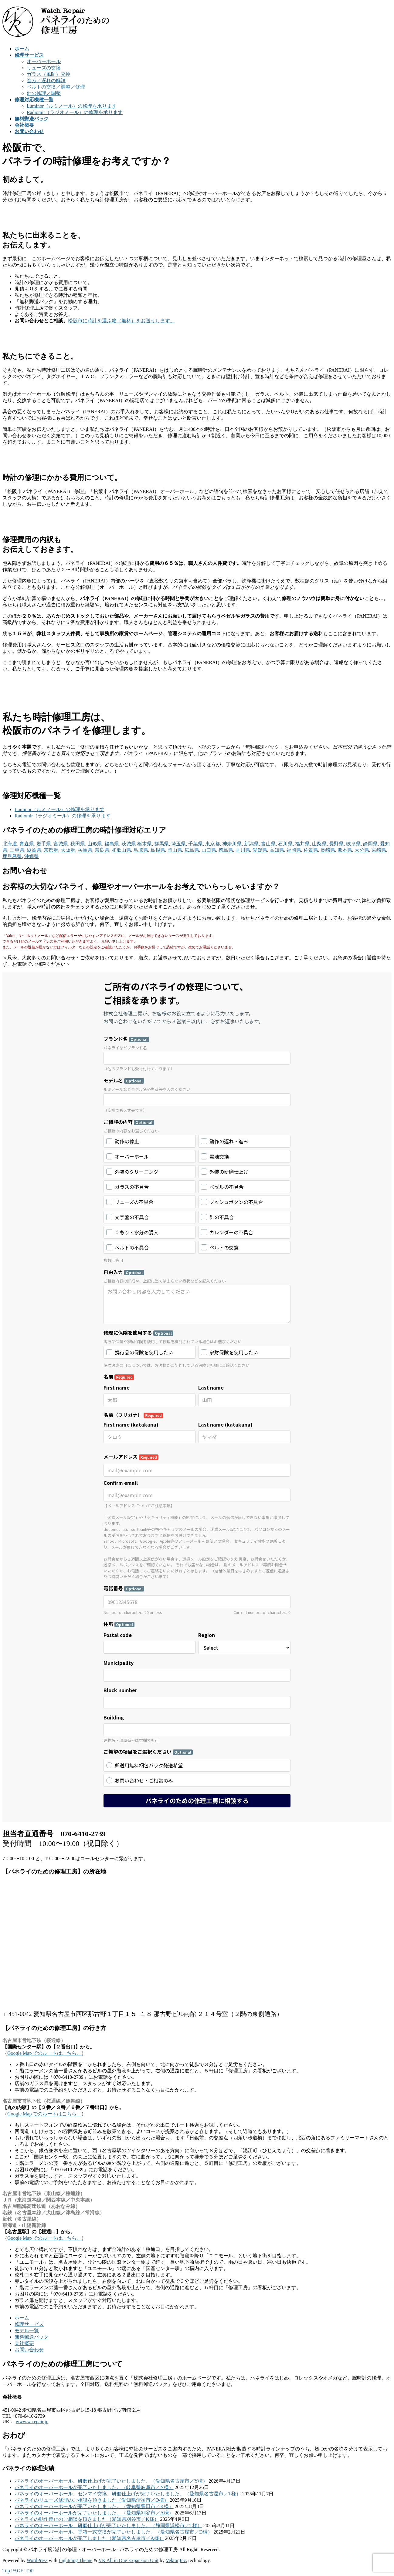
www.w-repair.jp (32, 2421)
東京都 (212, 843)
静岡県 (370, 843)
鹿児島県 (12, 856)
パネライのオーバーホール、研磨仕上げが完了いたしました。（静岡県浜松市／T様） (108, 2525)
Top (6, 2570)
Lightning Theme (75, 2560)
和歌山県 (121, 850)
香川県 (243, 850)
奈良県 (102, 850)
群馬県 (161, 843)
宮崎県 (379, 850)
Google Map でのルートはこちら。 (44, 2053)
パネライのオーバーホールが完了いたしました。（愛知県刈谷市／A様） (94, 2512)
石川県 (285, 843)
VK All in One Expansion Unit (129, 2560)
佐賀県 (311, 850)
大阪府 (68, 850)
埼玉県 (178, 843)
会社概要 (24, 2343)
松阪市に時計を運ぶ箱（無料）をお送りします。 (121, 320)
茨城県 (128, 843)
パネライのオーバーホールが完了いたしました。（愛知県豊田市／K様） (94, 2506)
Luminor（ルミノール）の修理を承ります (72, 106)
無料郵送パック (32, 2337)
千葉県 (195, 843)
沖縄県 (31, 856)
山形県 (94, 843)
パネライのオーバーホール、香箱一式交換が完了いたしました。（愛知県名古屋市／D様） (113, 2531)
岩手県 (43, 843)
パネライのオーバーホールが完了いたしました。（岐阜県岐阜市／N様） (94, 2487)
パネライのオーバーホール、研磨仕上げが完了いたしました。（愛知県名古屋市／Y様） (111, 2481)
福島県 (111, 843)
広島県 (192, 850)
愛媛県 (260, 850)
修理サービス (29, 2324)
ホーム (22, 2317)
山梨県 (319, 843)
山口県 (209, 850)
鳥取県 (141, 850)
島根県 (158, 850)
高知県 (277, 850)
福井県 (302, 843)
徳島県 (226, 850)
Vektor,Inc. (176, 2560)
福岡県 (294, 850)
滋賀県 (34, 850)
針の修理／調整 (44, 93)
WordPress (37, 2560)
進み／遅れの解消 (46, 80)
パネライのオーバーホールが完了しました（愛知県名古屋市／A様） (89, 2538)
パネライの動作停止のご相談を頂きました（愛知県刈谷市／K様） (87, 2519)
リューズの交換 (44, 67)
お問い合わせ (29, 2349)
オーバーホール (44, 61)
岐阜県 (353, 843)
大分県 (362, 850)
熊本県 (345, 850)
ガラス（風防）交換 (48, 74)
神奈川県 (232, 843)
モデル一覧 (27, 2330)
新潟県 (251, 843)
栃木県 (144, 843)
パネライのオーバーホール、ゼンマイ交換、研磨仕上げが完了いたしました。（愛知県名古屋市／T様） (128, 2493)
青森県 (26, 843)
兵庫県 (85, 850)
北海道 (9, 843)
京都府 (51, 850)
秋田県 (77, 843)
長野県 (336, 843)
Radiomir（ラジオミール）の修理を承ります (75, 112)
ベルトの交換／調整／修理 (56, 86)
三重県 (17, 850)
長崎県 (328, 850)
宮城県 (60, 843)
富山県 (268, 843)
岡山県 (175, 850)
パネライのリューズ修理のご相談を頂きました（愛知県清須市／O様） (92, 2500)
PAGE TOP (22, 2570)
